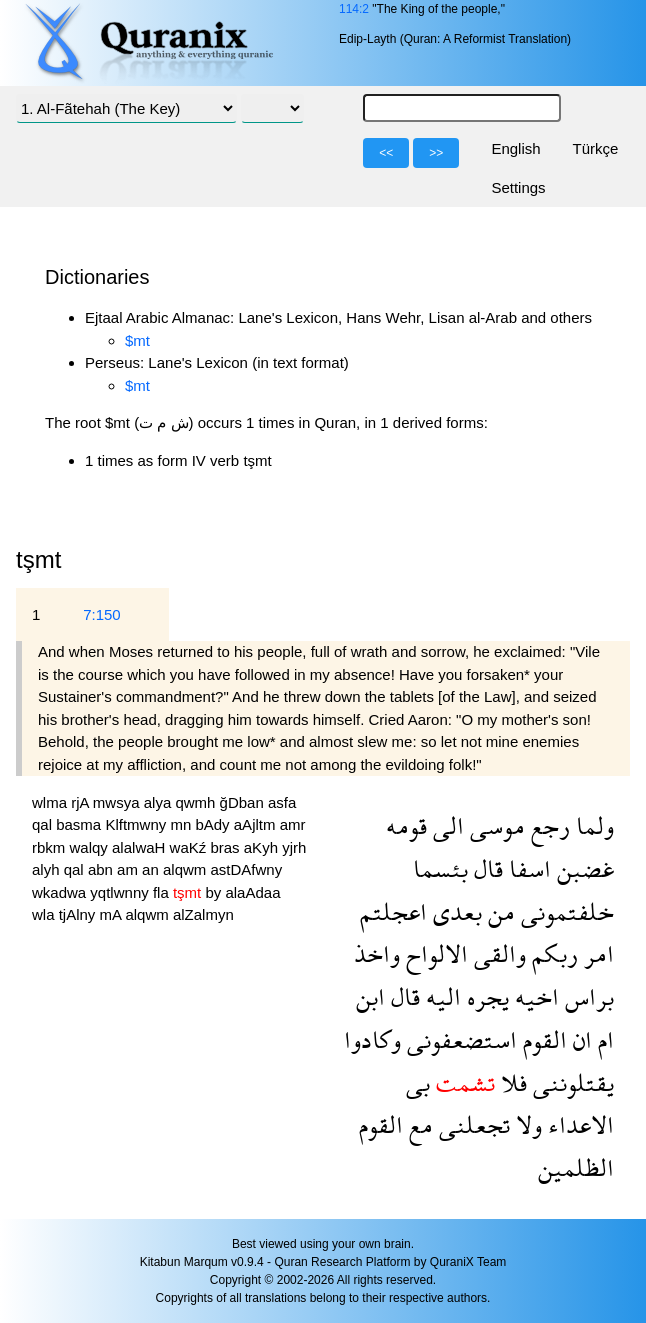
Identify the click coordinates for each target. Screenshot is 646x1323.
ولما (592, 825)
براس (586, 996)
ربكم (552, 953)
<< (386, 153)
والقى (497, 953)
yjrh (294, 847)
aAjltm (257, 824)
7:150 (102, 614)
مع (418, 1124)
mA (113, 914)
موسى (494, 825)
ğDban (244, 802)
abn (102, 869)
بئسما (440, 868)
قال (485, 868)
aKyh (263, 847)
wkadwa (61, 892)
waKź (190, 847)
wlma (51, 802)
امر (596, 953)
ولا (526, 1124)
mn (182, 824)
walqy (91, 847)
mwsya (118, 802)
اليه (440, 996)
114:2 (354, 9)
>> (436, 153)
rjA (82, 802)
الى (445, 825)
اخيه (534, 996)
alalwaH (141, 847)
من (498, 911)
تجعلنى (471, 1124)
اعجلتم (393, 911)
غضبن (582, 868)
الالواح (434, 953)
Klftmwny (137, 824)
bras (226, 847)
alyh (48, 869)
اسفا (527, 868)
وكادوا (372, 1039)
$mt (137, 340)
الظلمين (576, 1167)
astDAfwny (246, 869)
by (215, 892)
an (152, 869)
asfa (282, 802)
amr (293, 824)
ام (603, 1039)
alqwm (187, 869)
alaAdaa (252, 892)
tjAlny (79, 914)
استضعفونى (459, 1039)
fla (163, 892)
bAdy (214, 824)
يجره (485, 996)
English (515, 148)
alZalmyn (203, 914)
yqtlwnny (121, 892)
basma (80, 824)
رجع (547, 825)
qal (44, 824)
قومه (406, 825)
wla (45, 914)
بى (418, 1082)
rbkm (51, 847)
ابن (370, 996)
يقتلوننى (570, 1082)
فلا (511, 1082)
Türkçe (596, 148)
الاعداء (578, 1124)
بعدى (454, 911)
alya (160, 802)
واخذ (377, 953)
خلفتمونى (564, 911)
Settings (518, 187)
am (129, 869)
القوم (542, 1039)
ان (579, 1039)
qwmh (197, 802)
